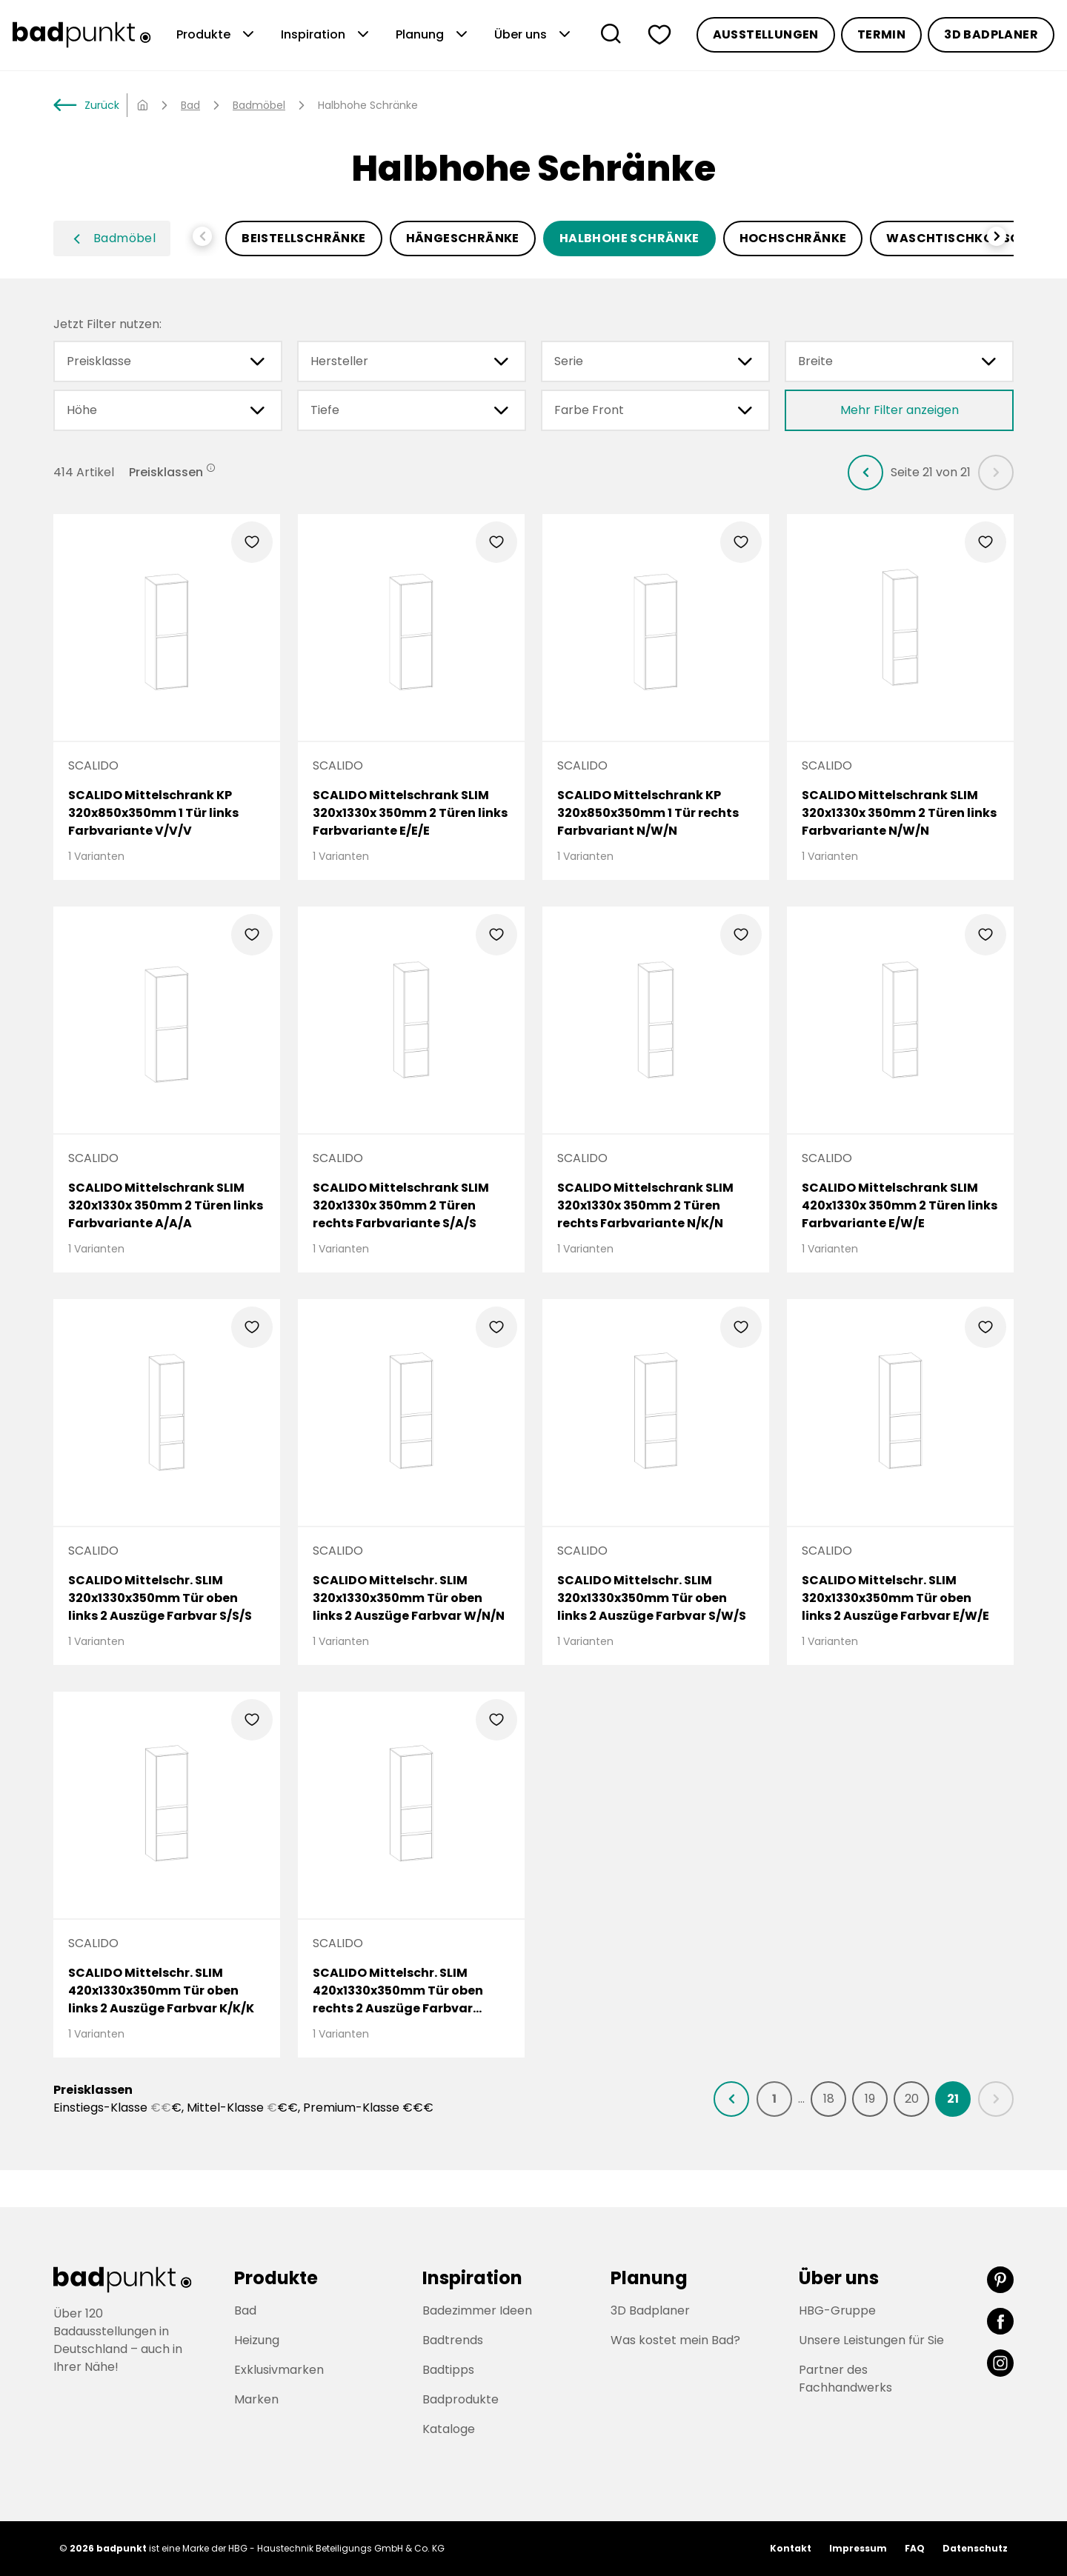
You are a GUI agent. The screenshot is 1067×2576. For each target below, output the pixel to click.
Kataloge (448, 2428)
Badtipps (448, 2369)
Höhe (168, 410)
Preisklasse (168, 361)
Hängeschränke (462, 238)
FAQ (915, 2548)
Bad (190, 105)
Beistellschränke (303, 238)
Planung (433, 35)
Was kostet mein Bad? (675, 2340)
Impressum (858, 2548)
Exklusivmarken (279, 2369)
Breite (899, 361)
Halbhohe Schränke (629, 238)
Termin (881, 34)
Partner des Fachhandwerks (845, 2378)
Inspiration (326, 35)
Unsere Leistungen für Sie (871, 2340)
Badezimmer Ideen (477, 2310)
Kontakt (790, 2548)
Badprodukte (460, 2399)
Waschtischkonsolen (964, 238)
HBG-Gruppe (837, 2310)
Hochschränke (793, 238)
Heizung (256, 2340)
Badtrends (452, 2340)
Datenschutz (975, 2548)
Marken (256, 2399)
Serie (655, 361)
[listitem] (865, 472)
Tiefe (411, 410)
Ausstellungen (766, 34)
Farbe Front (655, 410)
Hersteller (411, 361)
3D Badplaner (991, 34)
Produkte (216, 35)
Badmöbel (259, 105)
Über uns (534, 35)
